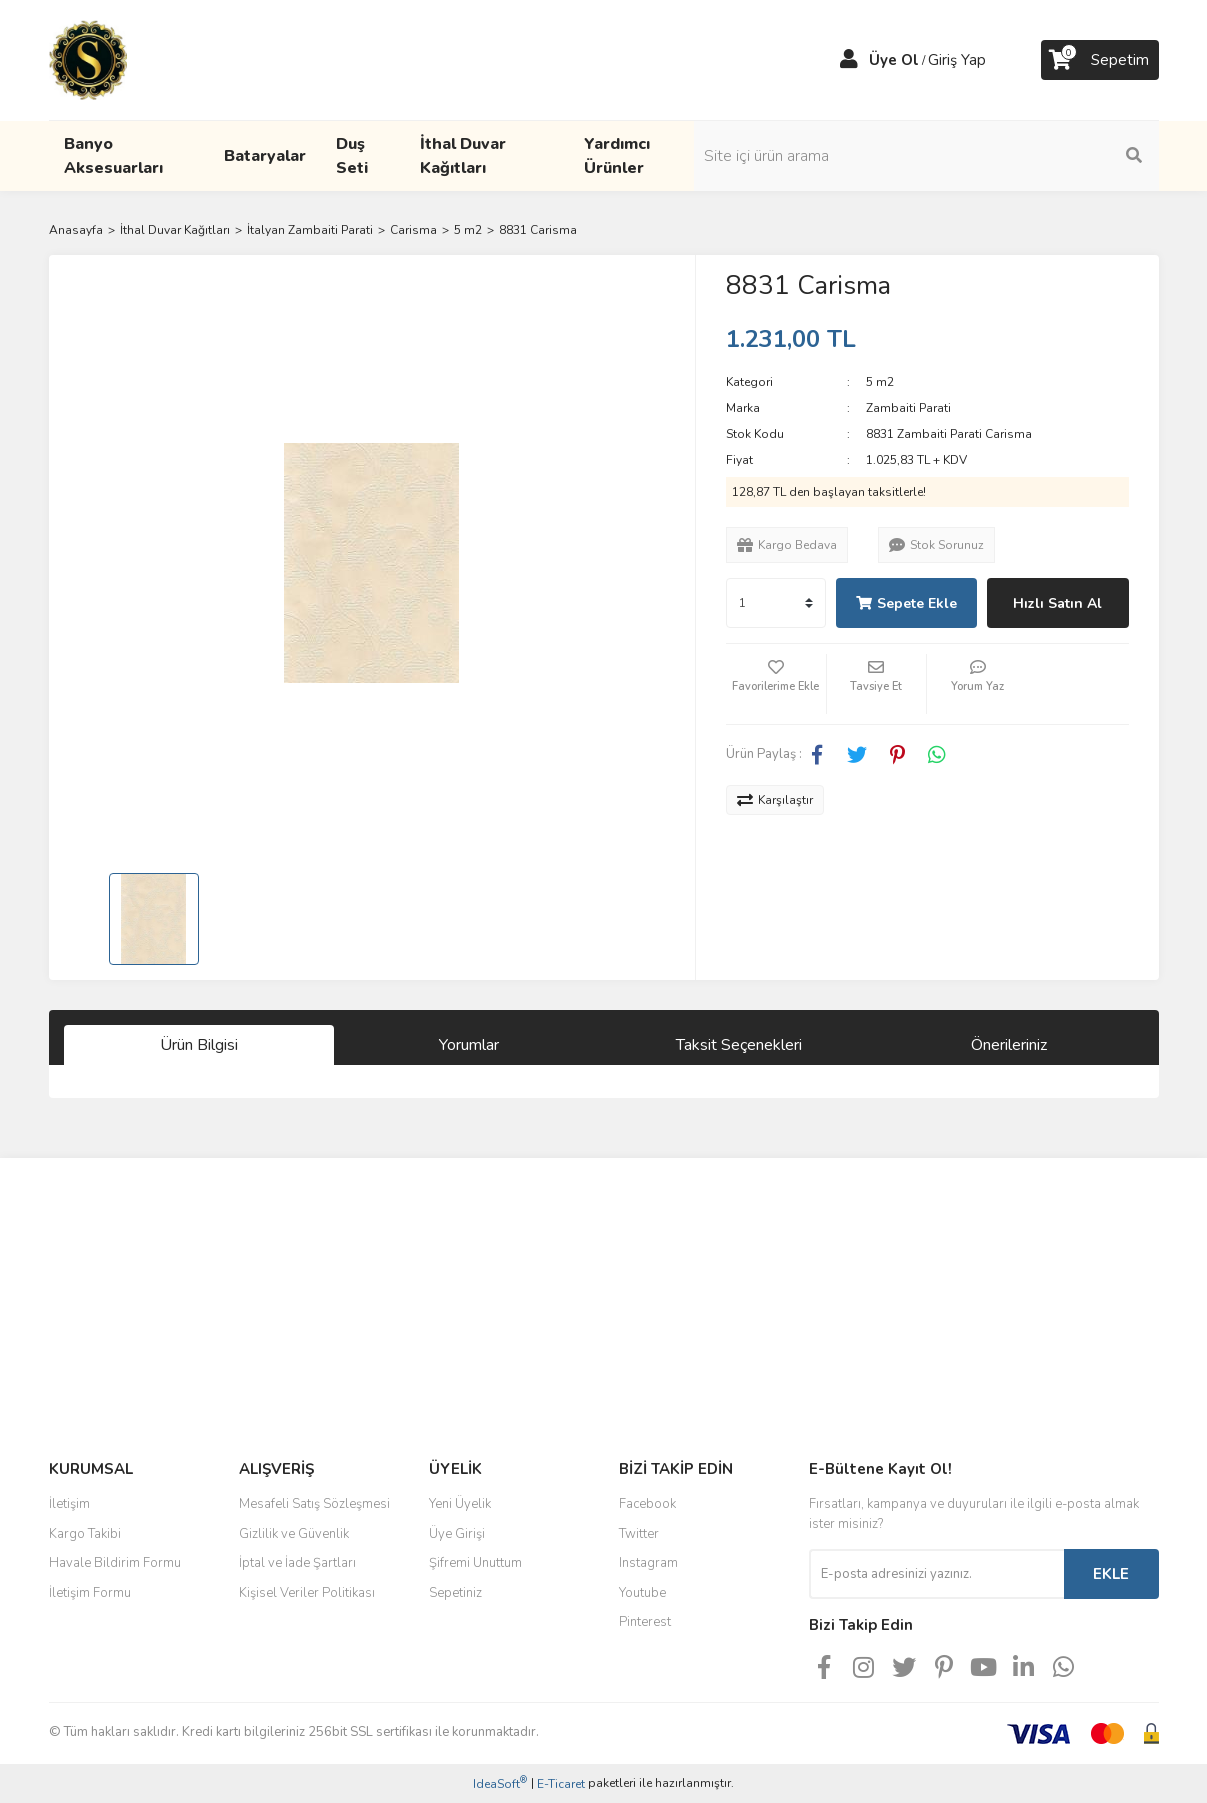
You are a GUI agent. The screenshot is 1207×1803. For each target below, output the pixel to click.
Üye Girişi (457, 1534)
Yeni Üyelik (460, 1504)
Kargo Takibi (85, 1534)
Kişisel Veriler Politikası (307, 1593)
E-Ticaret (561, 1784)
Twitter (639, 1534)
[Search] (1024, 156)
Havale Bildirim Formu (115, 1563)
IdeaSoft (500, 1783)
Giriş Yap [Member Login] (957, 60)
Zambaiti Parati (908, 408)
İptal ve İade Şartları (297, 1563)
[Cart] (1100, 60)
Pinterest (645, 1622)
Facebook (647, 1504)
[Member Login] (849, 60)
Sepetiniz (455, 1593)
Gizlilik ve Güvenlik (294, 1534)
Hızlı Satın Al (1057, 603)
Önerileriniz (1009, 1045)
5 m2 (880, 382)
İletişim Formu (90, 1593)
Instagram (648, 1563)
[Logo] (88, 59)
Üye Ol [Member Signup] (894, 60)
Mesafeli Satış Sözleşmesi (314, 1504)
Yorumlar (469, 1045)
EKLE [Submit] (1111, 1574)
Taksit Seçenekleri (739, 1045)
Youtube (642, 1593)
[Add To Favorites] (776, 684)
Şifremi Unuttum (475, 1563)
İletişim (69, 1504)
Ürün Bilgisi (199, 1045)
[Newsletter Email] (936, 1574)
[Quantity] (776, 603)
